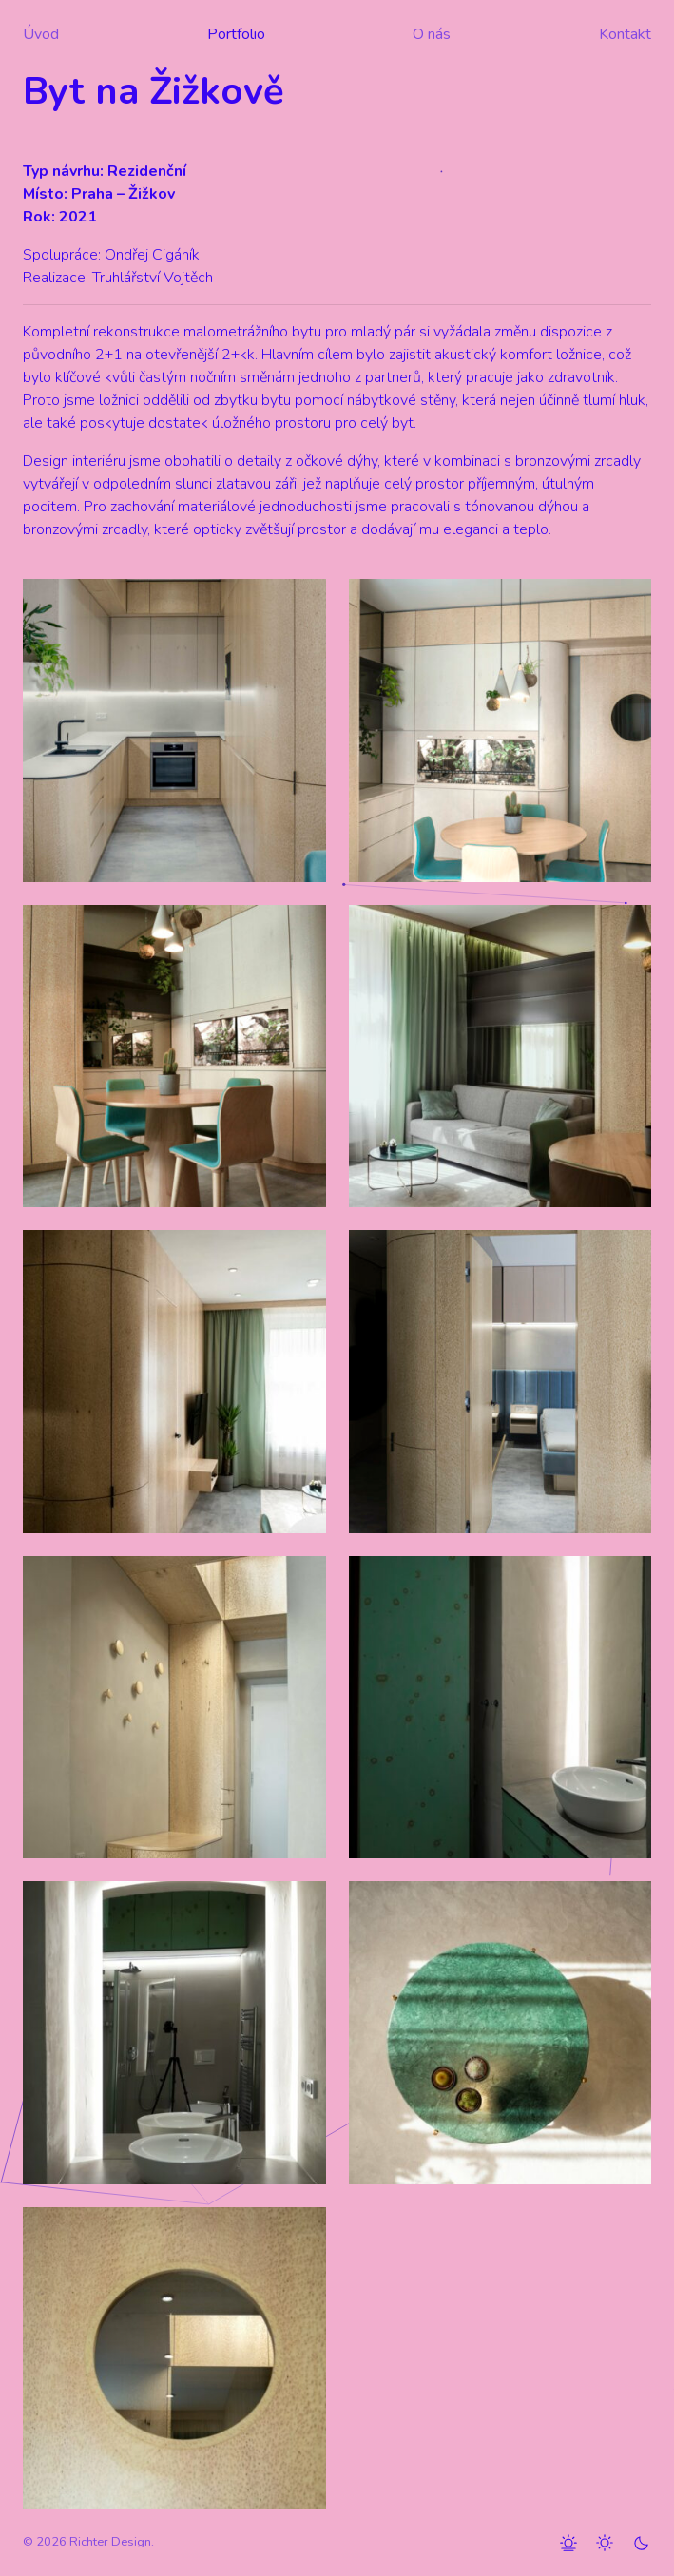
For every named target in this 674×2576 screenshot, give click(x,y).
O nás (432, 34)
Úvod (41, 34)
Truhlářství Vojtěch (152, 277)
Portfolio (236, 34)
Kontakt (625, 34)
